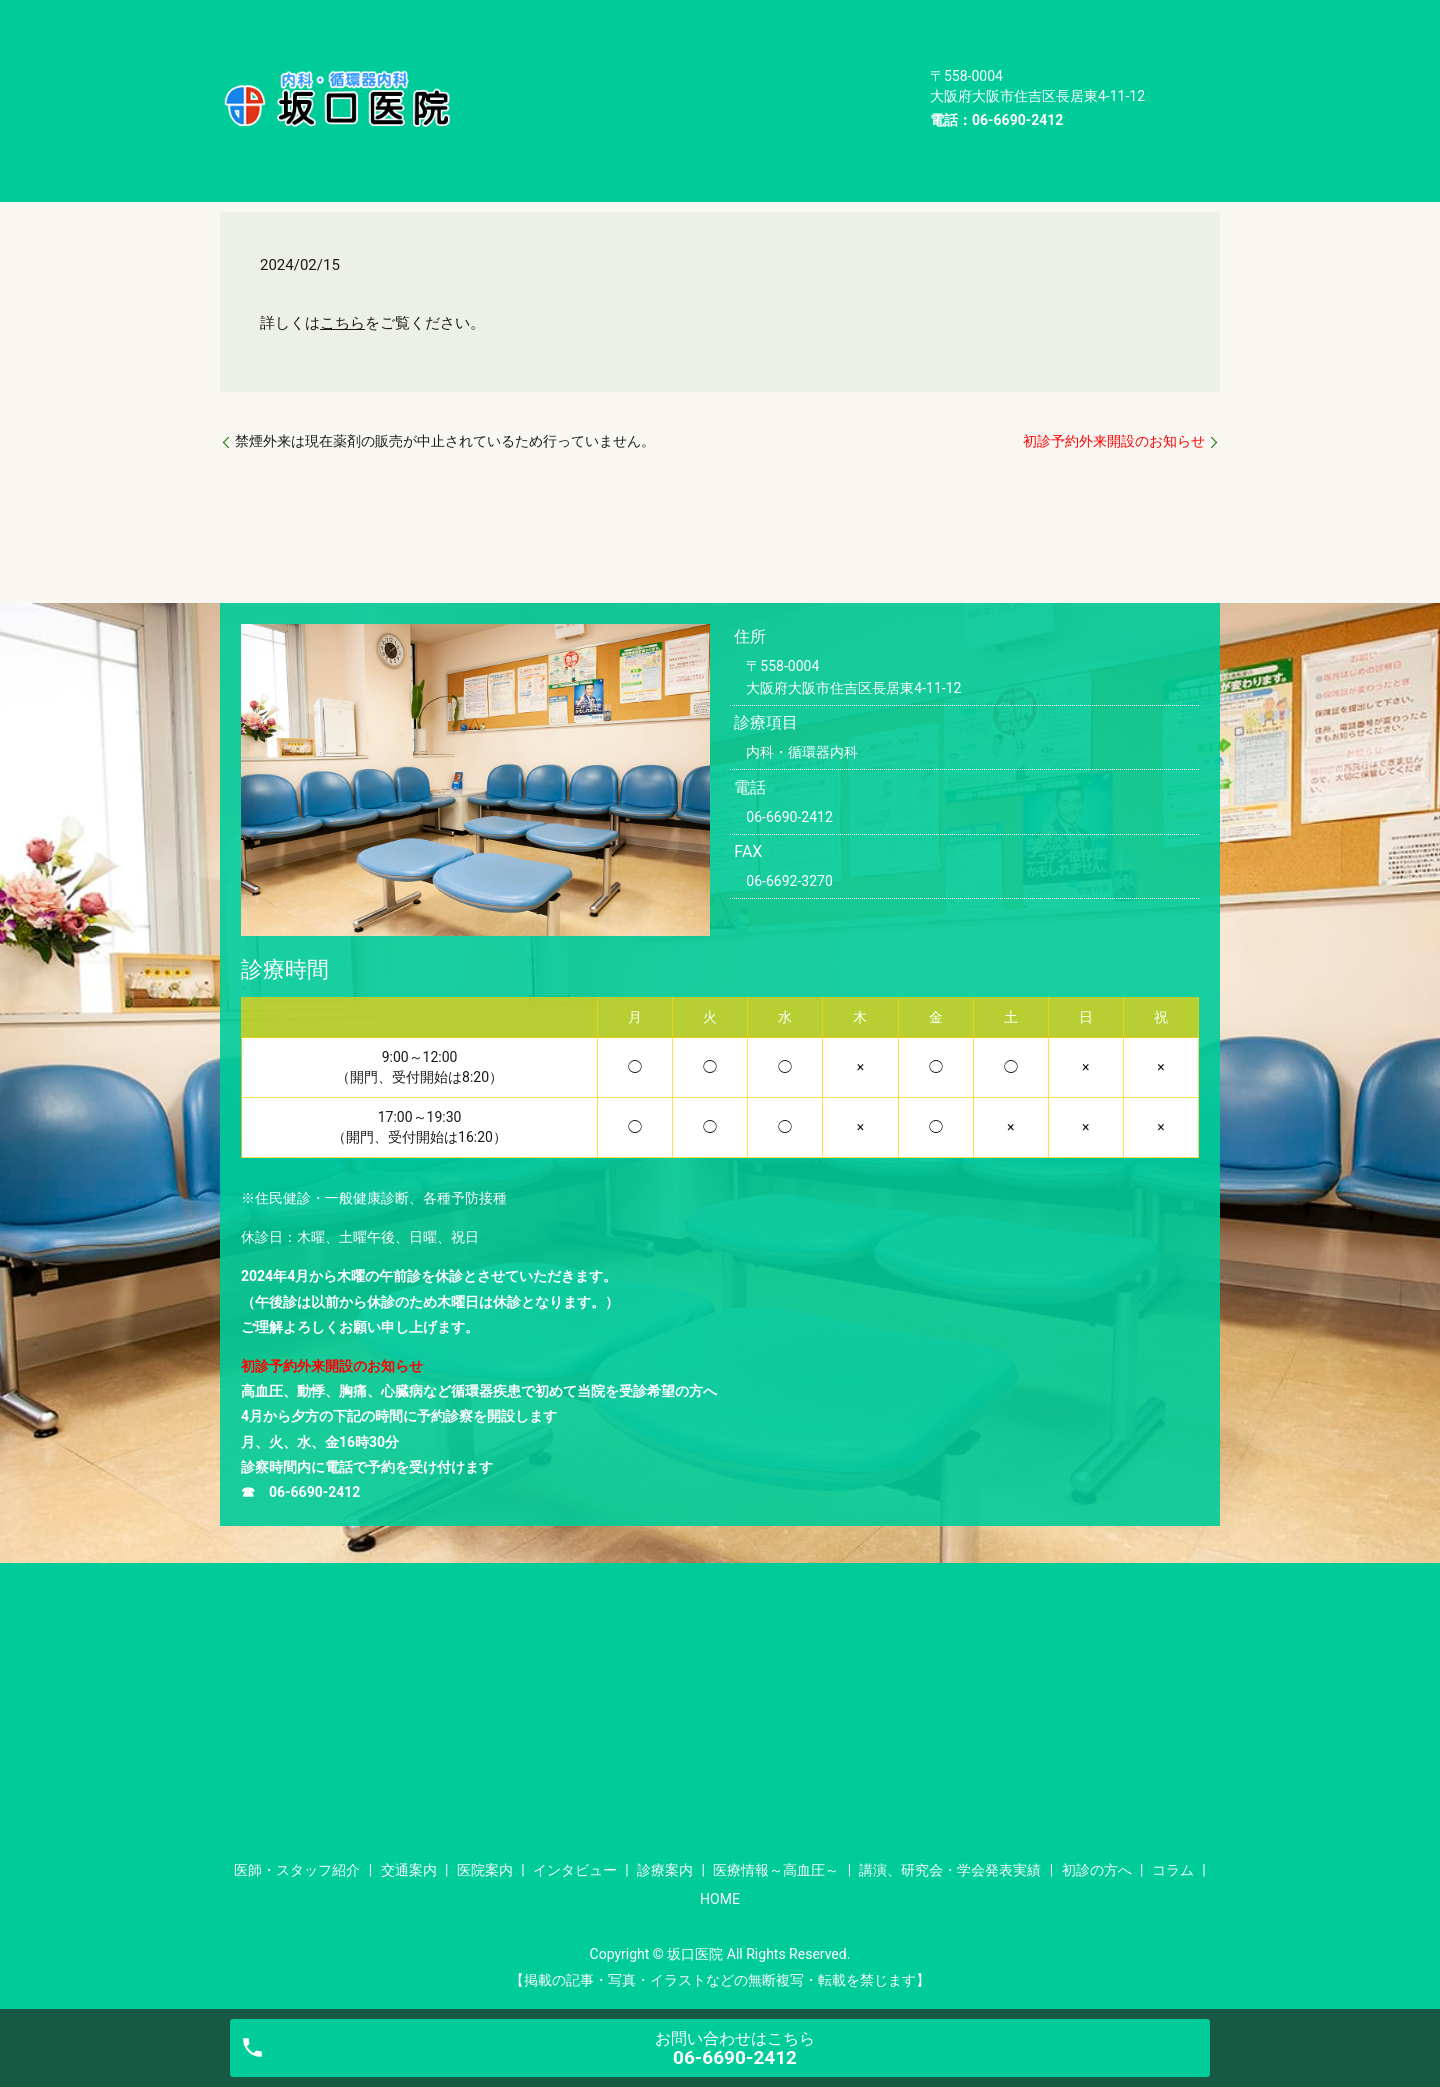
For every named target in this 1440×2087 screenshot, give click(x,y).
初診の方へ (755, 77)
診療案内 (643, 46)
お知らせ (320, 161)
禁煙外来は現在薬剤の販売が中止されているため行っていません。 (445, 441)
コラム (857, 77)
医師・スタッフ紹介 (548, 14)
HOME (503, 108)
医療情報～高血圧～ (782, 46)
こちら (342, 323)
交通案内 (688, 14)
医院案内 (790, 14)
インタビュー (526, 46)
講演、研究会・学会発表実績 (578, 77)
